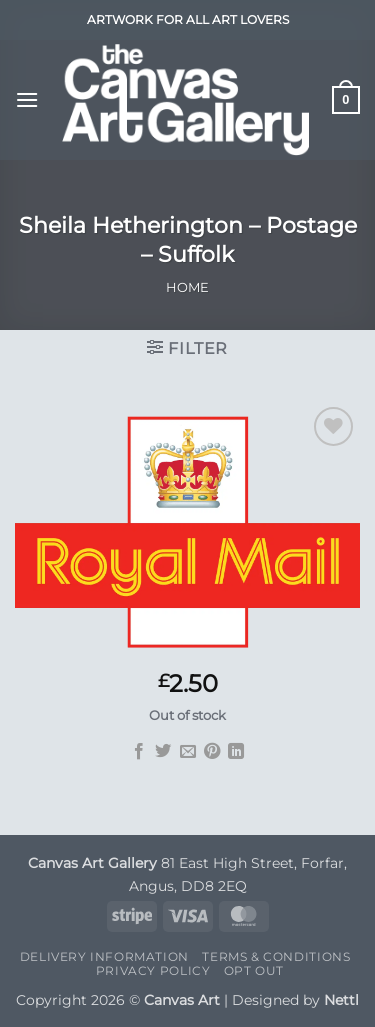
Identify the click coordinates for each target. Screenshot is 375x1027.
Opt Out (254, 970)
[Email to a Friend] (187, 752)
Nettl (341, 1000)
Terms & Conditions (276, 956)
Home (187, 287)
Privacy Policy (153, 970)
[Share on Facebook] (138, 752)
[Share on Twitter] (163, 752)
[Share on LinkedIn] (236, 752)
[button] (27, 99)
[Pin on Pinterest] (212, 752)
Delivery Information (104, 956)
